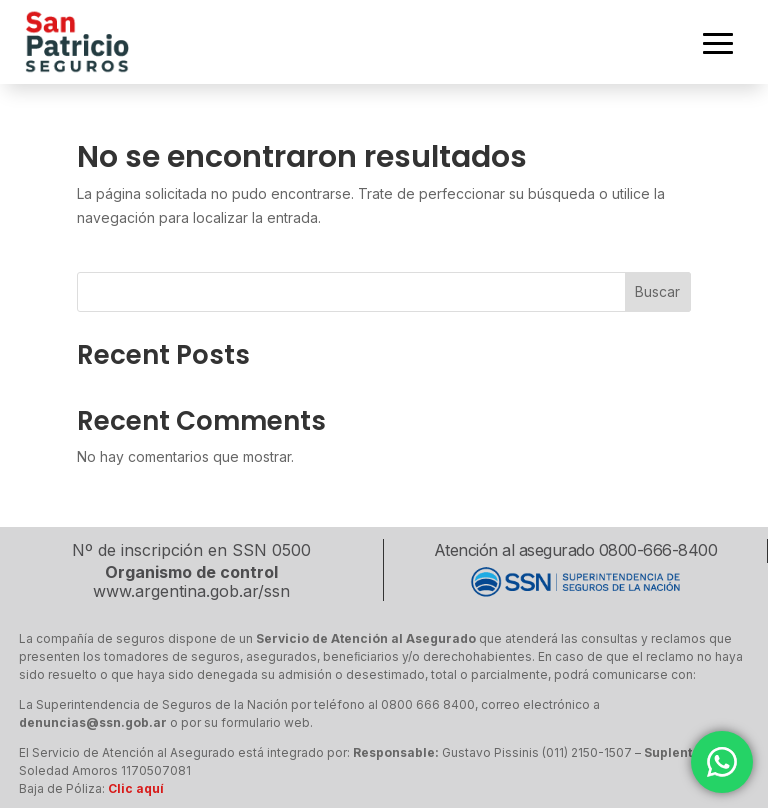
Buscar (657, 291)
